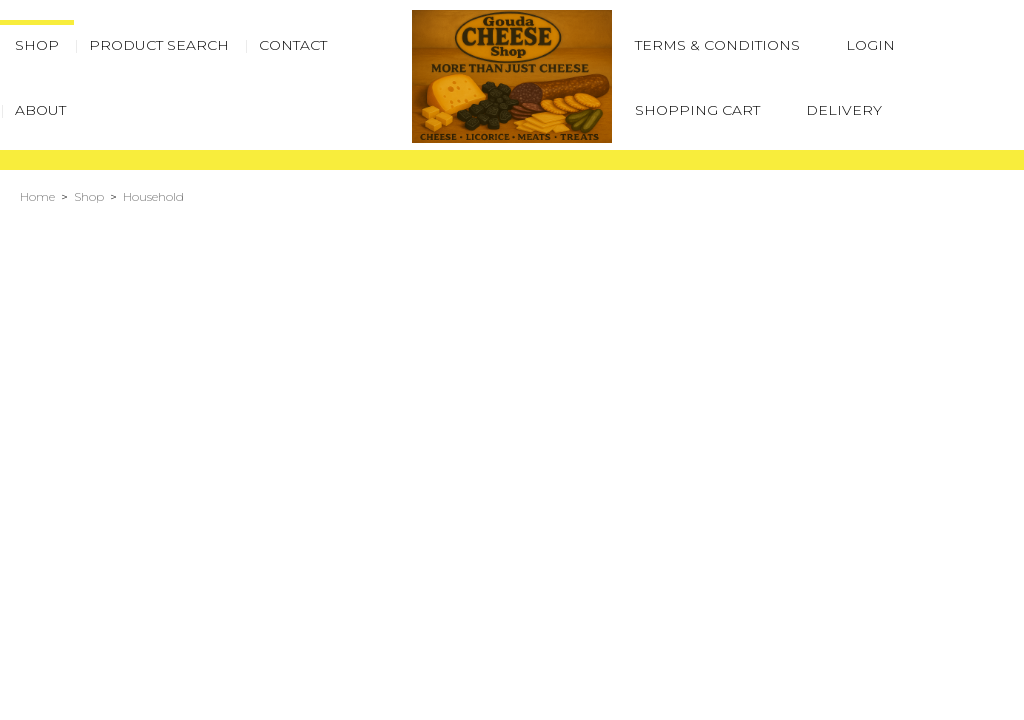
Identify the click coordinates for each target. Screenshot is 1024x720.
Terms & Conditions (717, 45)
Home (37, 196)
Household (153, 196)
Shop (89, 196)
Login (870, 45)
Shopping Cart (697, 110)
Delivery (844, 110)
